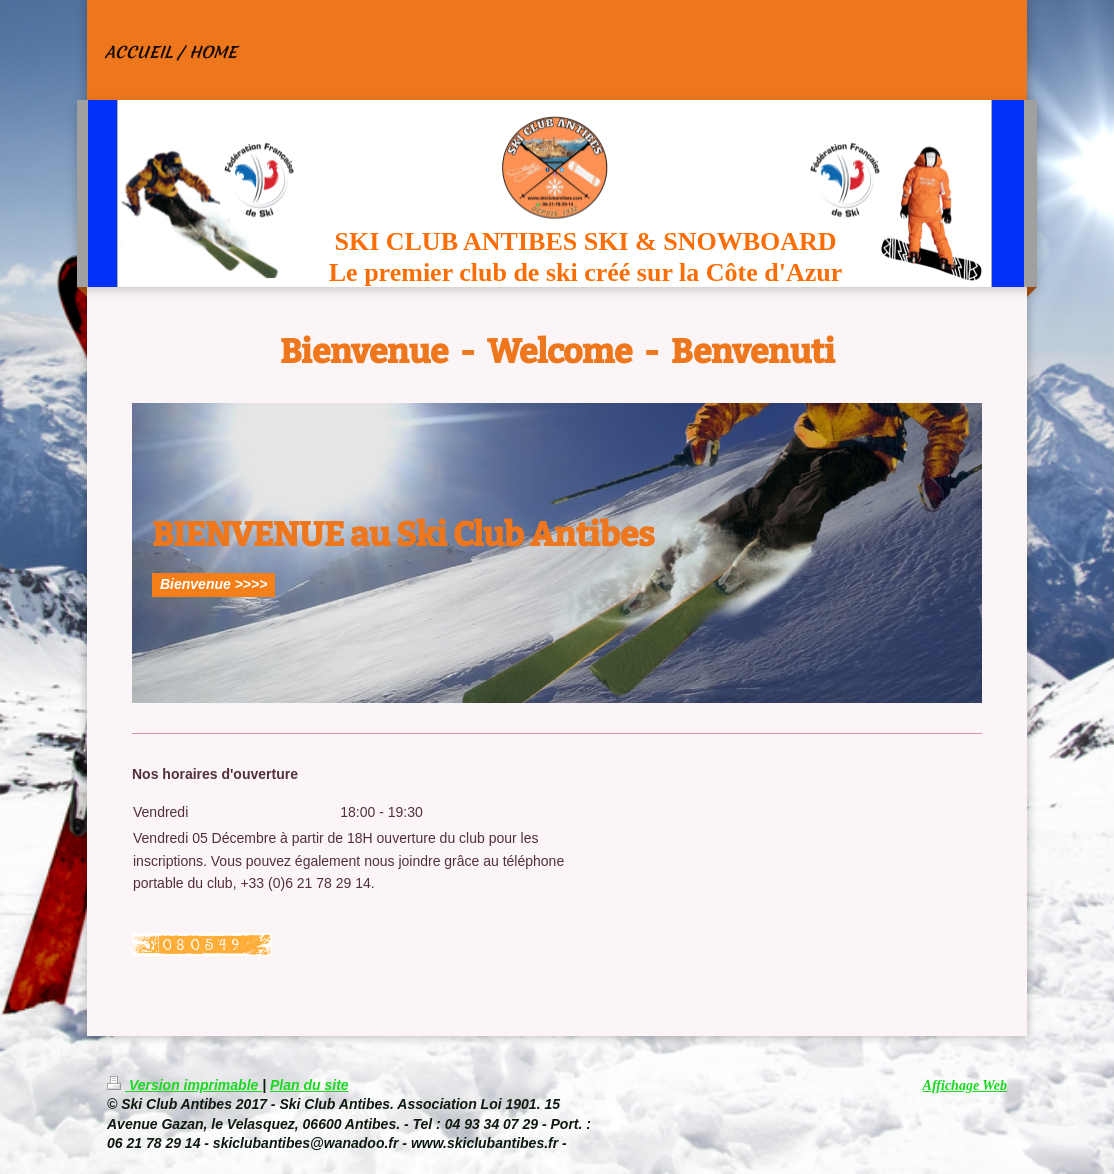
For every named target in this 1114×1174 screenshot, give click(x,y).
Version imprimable (184, 1085)
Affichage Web (965, 1085)
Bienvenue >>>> (213, 584)
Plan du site (309, 1085)
